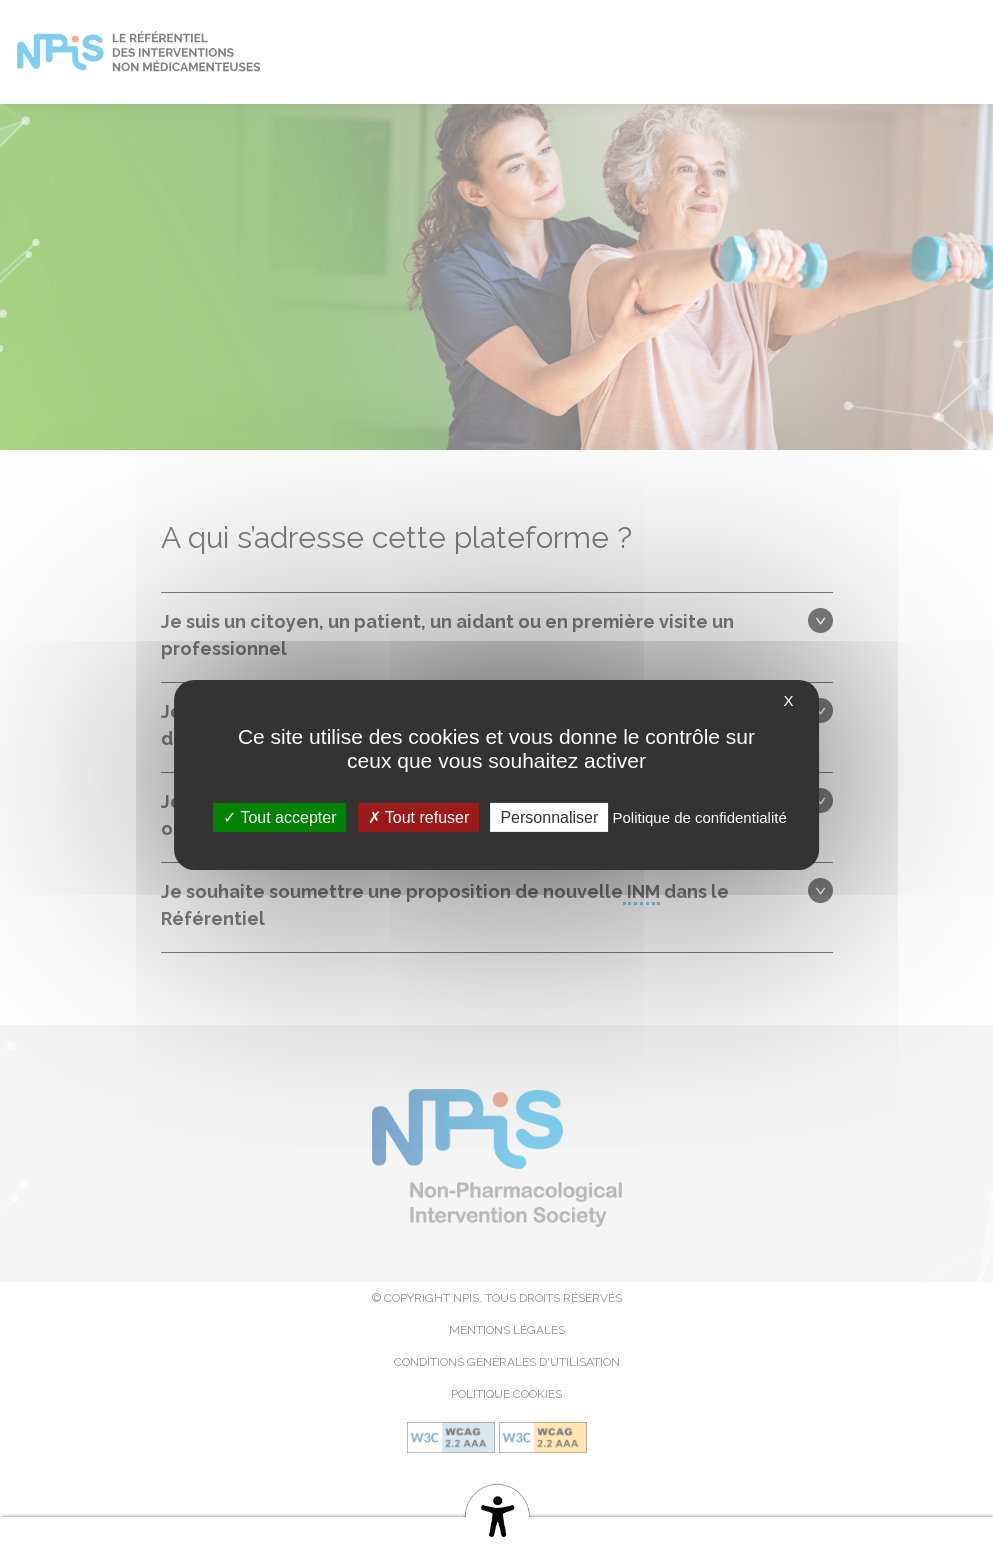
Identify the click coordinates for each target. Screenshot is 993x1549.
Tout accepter (279, 816)
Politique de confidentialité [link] (699, 816)
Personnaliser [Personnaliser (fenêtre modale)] (549, 816)
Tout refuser (419, 816)
